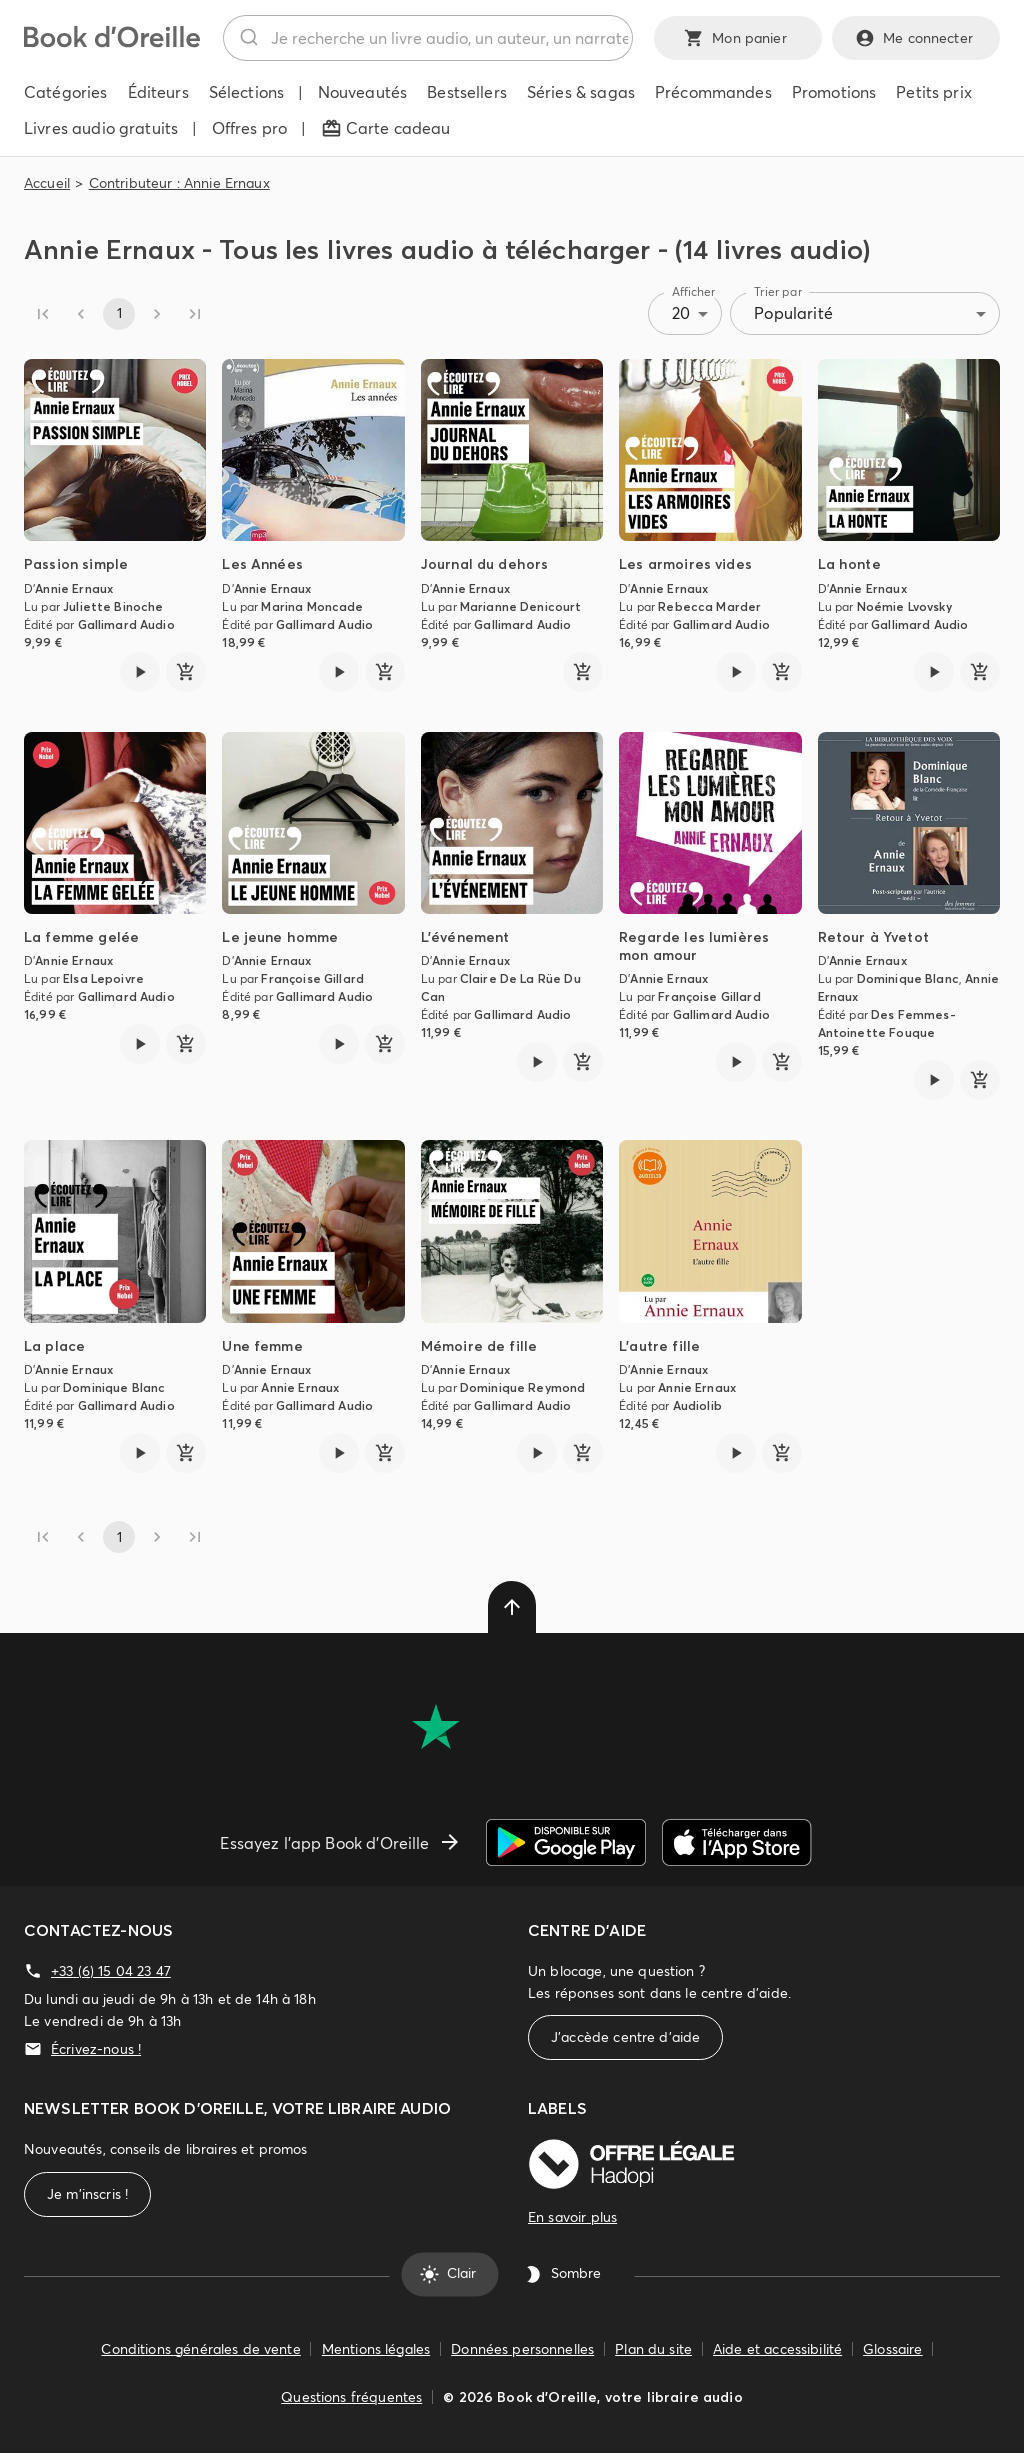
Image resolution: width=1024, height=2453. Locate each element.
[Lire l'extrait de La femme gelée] (140, 1044)
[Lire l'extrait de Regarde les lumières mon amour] (736, 1062)
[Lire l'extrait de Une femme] (339, 1453)
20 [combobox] (681, 313)
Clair (449, 2274)
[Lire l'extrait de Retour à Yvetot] (934, 1080)
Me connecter (916, 38)
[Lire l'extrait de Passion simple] (140, 672)
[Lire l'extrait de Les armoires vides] (736, 672)
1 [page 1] (119, 314)
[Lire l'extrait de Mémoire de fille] (537, 1453)
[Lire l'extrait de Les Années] (339, 672)
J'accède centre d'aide (625, 2037)
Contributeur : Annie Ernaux (179, 183)
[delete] (512, 1607)
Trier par (778, 291)
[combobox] (428, 38)
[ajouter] (186, 672)
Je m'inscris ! (87, 2194)
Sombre (564, 2274)
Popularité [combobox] (793, 313)
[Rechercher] (247, 38)
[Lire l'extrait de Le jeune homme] (339, 1044)
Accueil (47, 183)
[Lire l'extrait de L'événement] (537, 1062)
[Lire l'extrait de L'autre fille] (736, 1453)
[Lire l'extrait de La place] (140, 1453)
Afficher (694, 291)
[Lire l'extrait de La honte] (934, 672)
